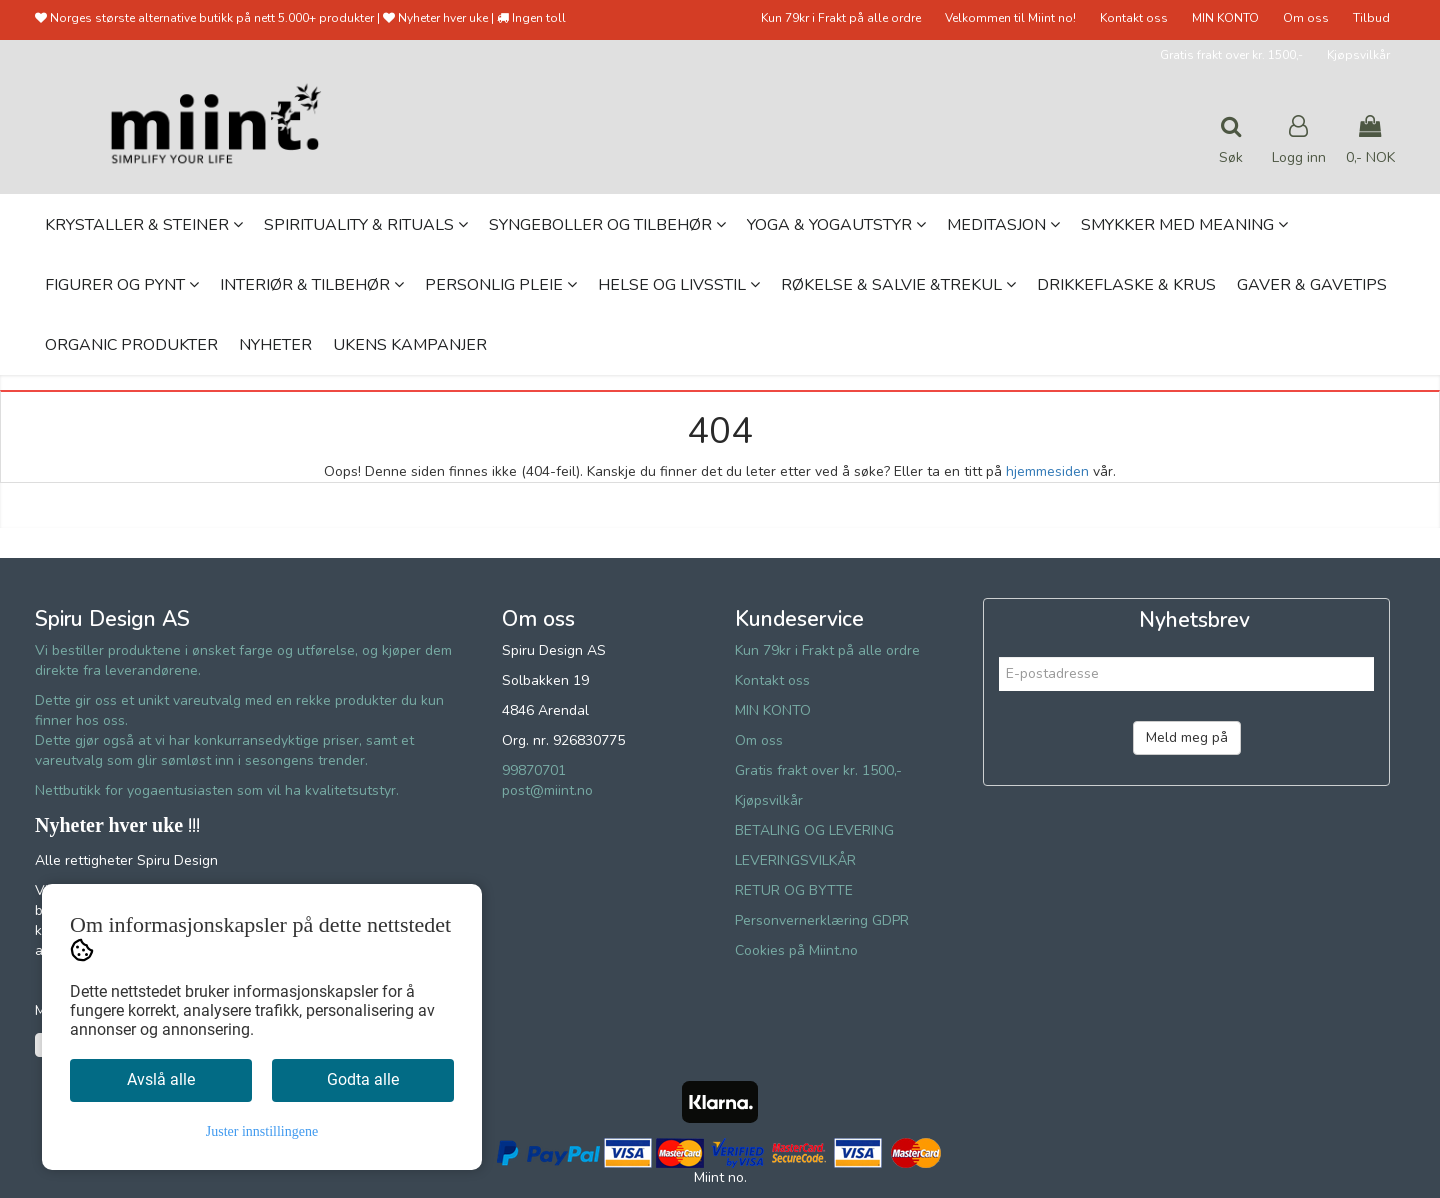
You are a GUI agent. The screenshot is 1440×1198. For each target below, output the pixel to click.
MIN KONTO (1225, 18)
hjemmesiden (1047, 471)
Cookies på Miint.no (796, 950)
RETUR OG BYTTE (794, 890)
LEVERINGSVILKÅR (795, 860)
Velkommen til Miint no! (1010, 18)
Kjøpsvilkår (1358, 55)
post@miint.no (547, 790)
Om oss (1306, 18)
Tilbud (1371, 18)
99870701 (534, 770)
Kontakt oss (1134, 18)
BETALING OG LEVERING (814, 830)
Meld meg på (1187, 737)
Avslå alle (161, 1079)
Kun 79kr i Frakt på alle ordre (841, 18)
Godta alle (363, 1079)
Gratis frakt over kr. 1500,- (1231, 55)
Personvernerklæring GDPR (822, 920)
